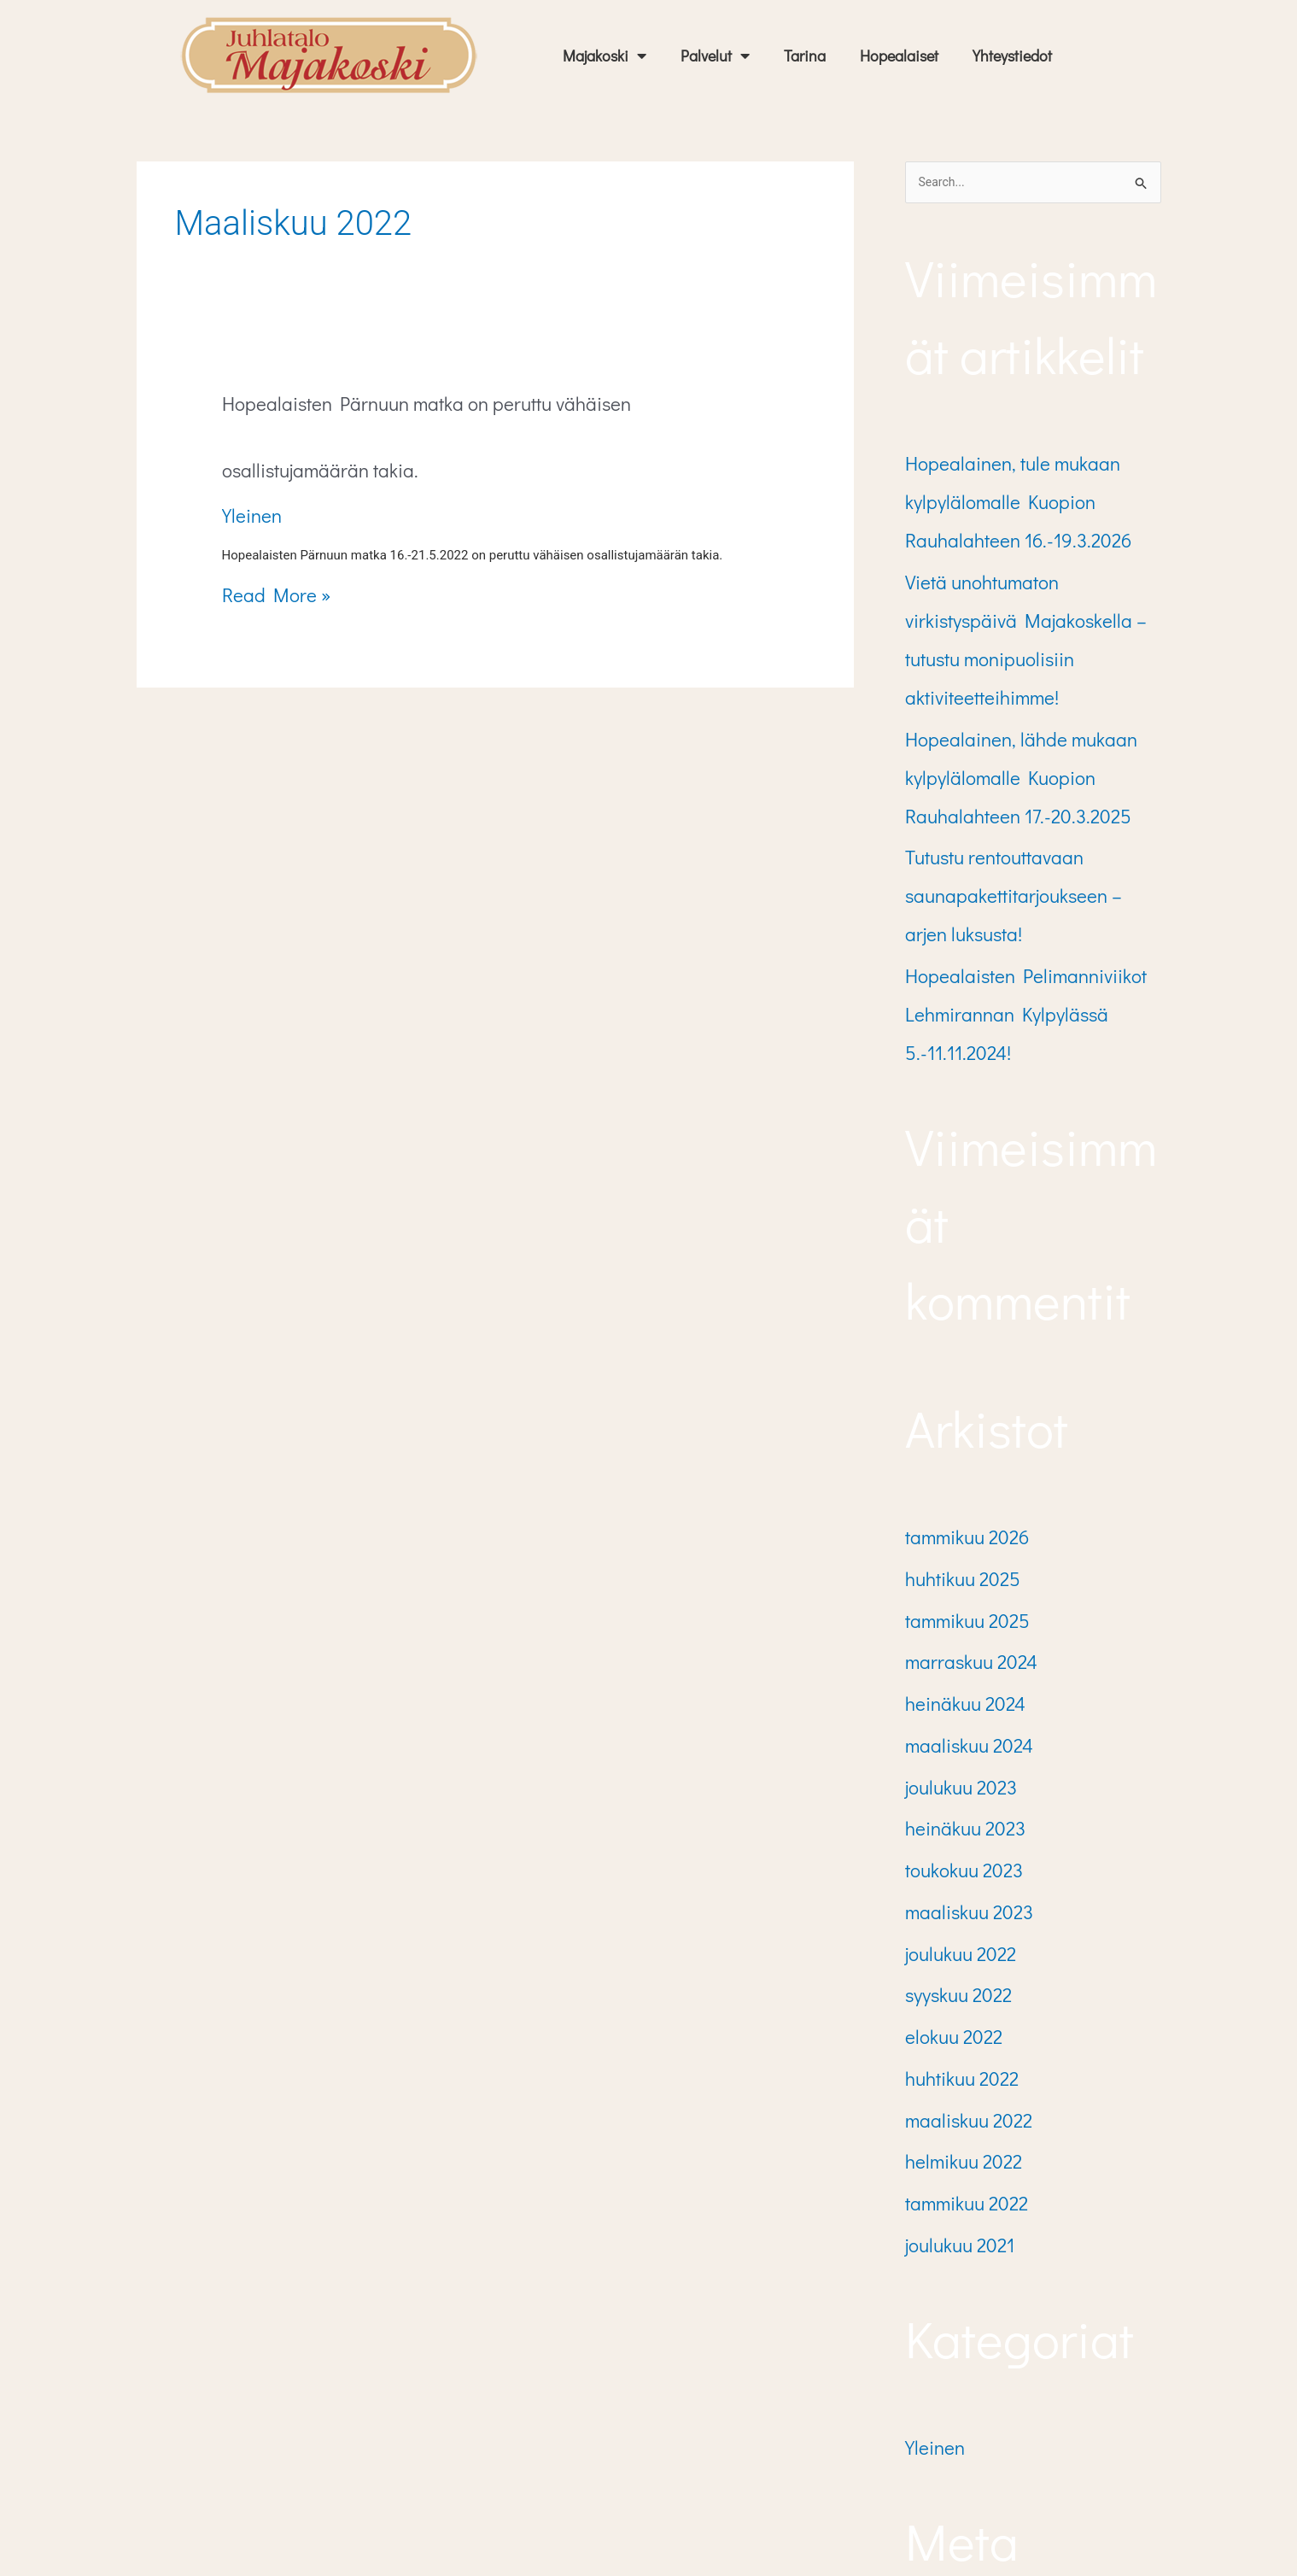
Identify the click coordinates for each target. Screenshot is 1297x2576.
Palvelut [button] (715, 55)
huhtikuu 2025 (952, 1384)
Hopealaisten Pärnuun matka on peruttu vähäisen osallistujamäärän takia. (467, 405)
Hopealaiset (899, 55)
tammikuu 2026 (955, 1350)
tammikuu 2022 (955, 1893)
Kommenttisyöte (957, 2384)
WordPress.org (952, 2419)
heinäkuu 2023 (953, 1588)
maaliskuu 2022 (956, 1825)
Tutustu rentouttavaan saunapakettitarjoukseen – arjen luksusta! (1009, 778)
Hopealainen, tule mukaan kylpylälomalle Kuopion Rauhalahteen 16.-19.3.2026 (1031, 492)
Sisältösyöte (944, 2350)
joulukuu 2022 (950, 1689)
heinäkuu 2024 (953, 1486)
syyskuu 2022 (948, 1723)
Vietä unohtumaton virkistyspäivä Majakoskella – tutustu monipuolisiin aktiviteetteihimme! (1024, 588)
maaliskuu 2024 (956, 1520)
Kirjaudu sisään (956, 2317)
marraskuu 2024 (957, 1452)
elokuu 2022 (944, 1758)
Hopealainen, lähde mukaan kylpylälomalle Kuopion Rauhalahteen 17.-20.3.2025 (1031, 682)
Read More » (264, 523)
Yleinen (246, 446)
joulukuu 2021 (949, 1927)
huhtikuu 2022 (951, 1792)
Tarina (805, 55)
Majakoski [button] (604, 55)
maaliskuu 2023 (956, 1656)
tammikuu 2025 (955, 1418)
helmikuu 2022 (952, 1859)
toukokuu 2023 (953, 1622)
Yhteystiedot (1012, 55)
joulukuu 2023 (950, 1553)
